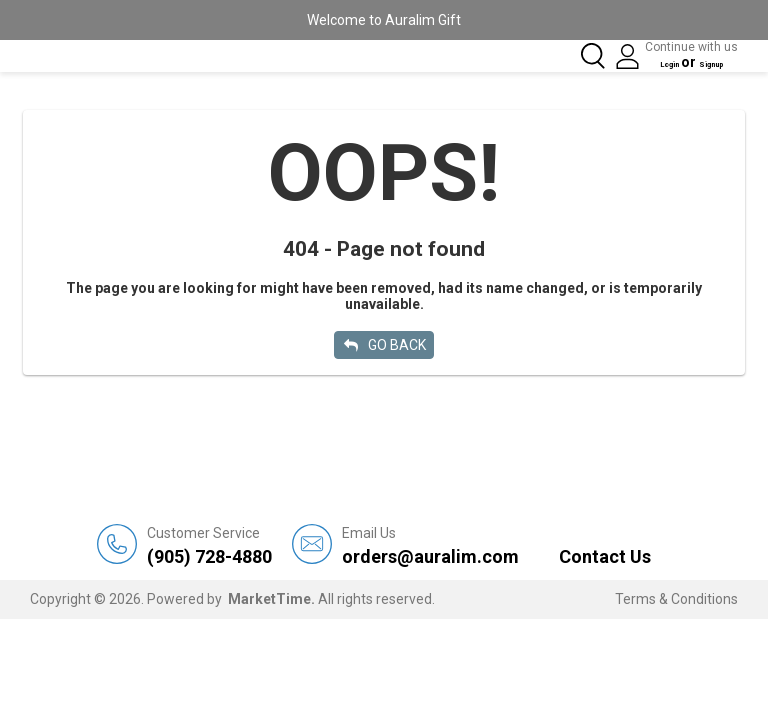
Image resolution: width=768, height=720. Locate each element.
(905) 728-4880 (209, 543)
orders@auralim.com (430, 543)
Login (653, 62)
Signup (715, 62)
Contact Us (605, 554)
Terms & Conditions (676, 597)
